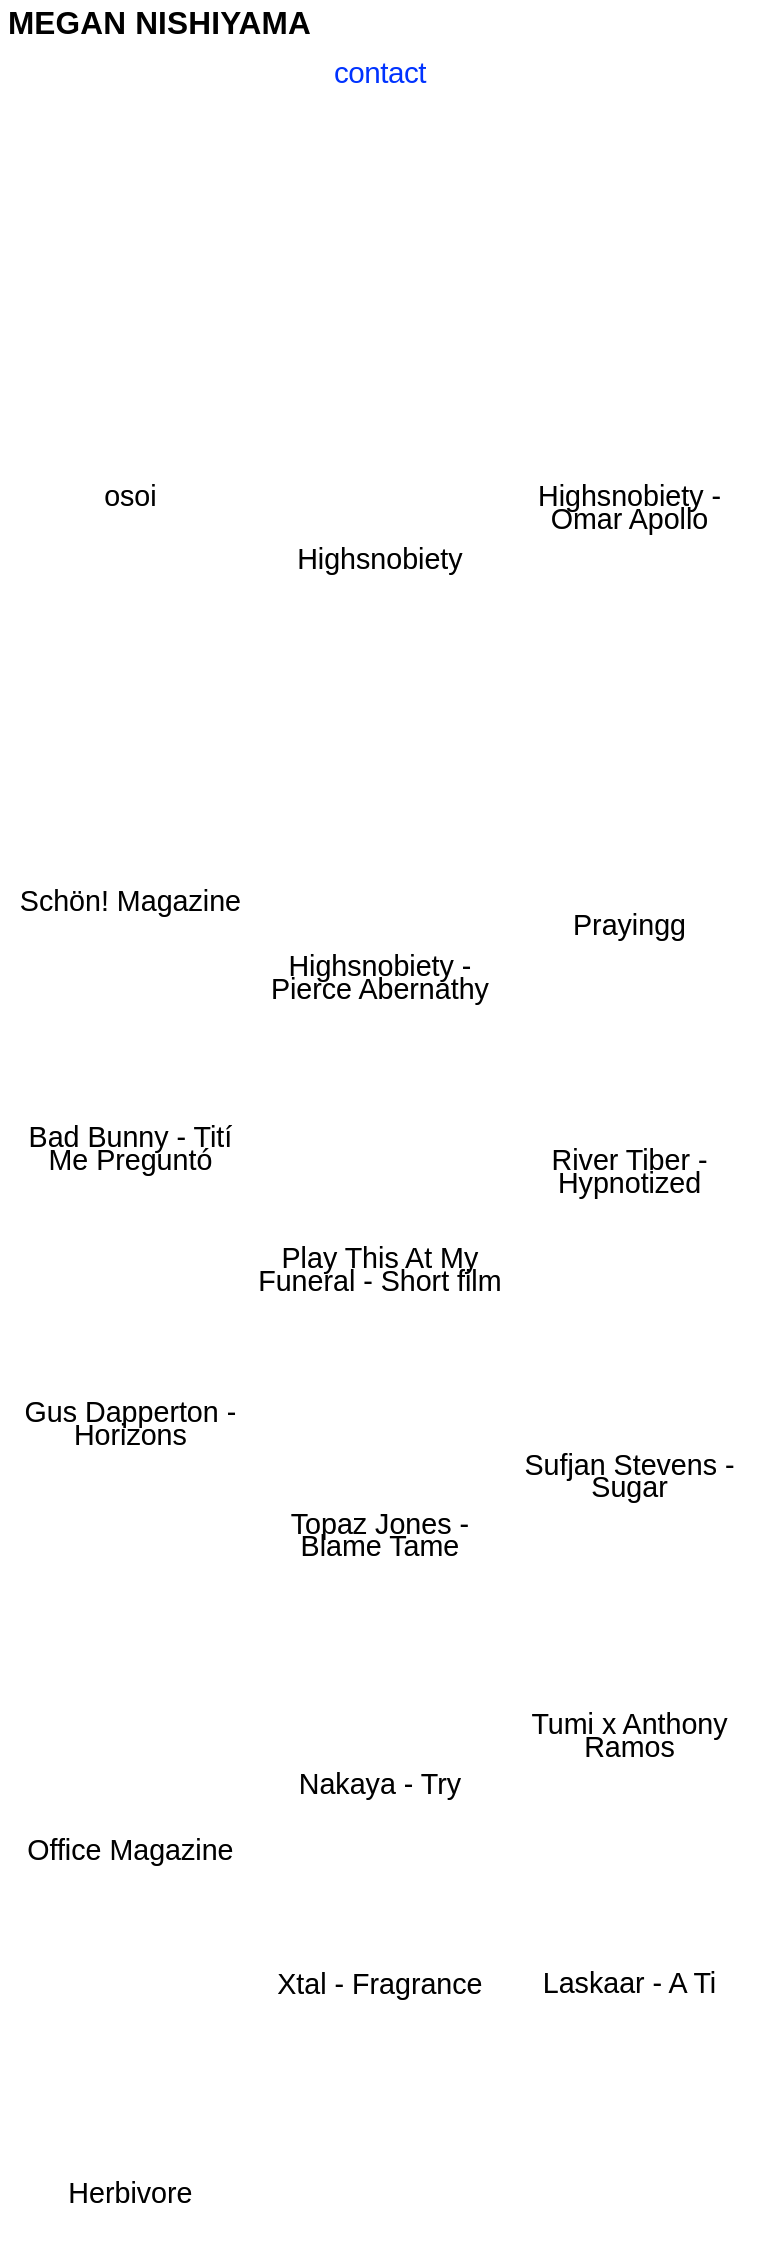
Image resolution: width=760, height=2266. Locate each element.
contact (380, 72)
